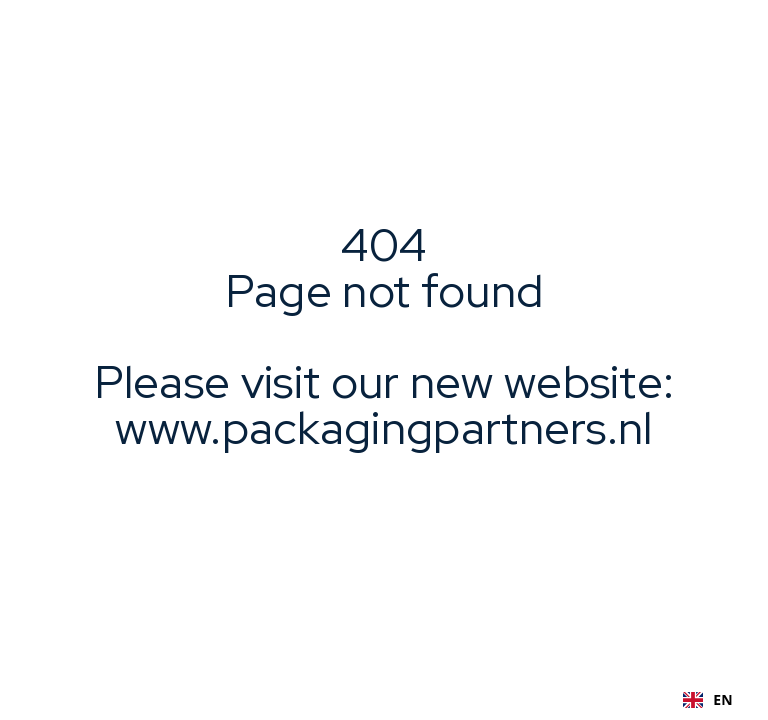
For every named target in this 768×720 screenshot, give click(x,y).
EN (708, 699)
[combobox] (708, 700)
